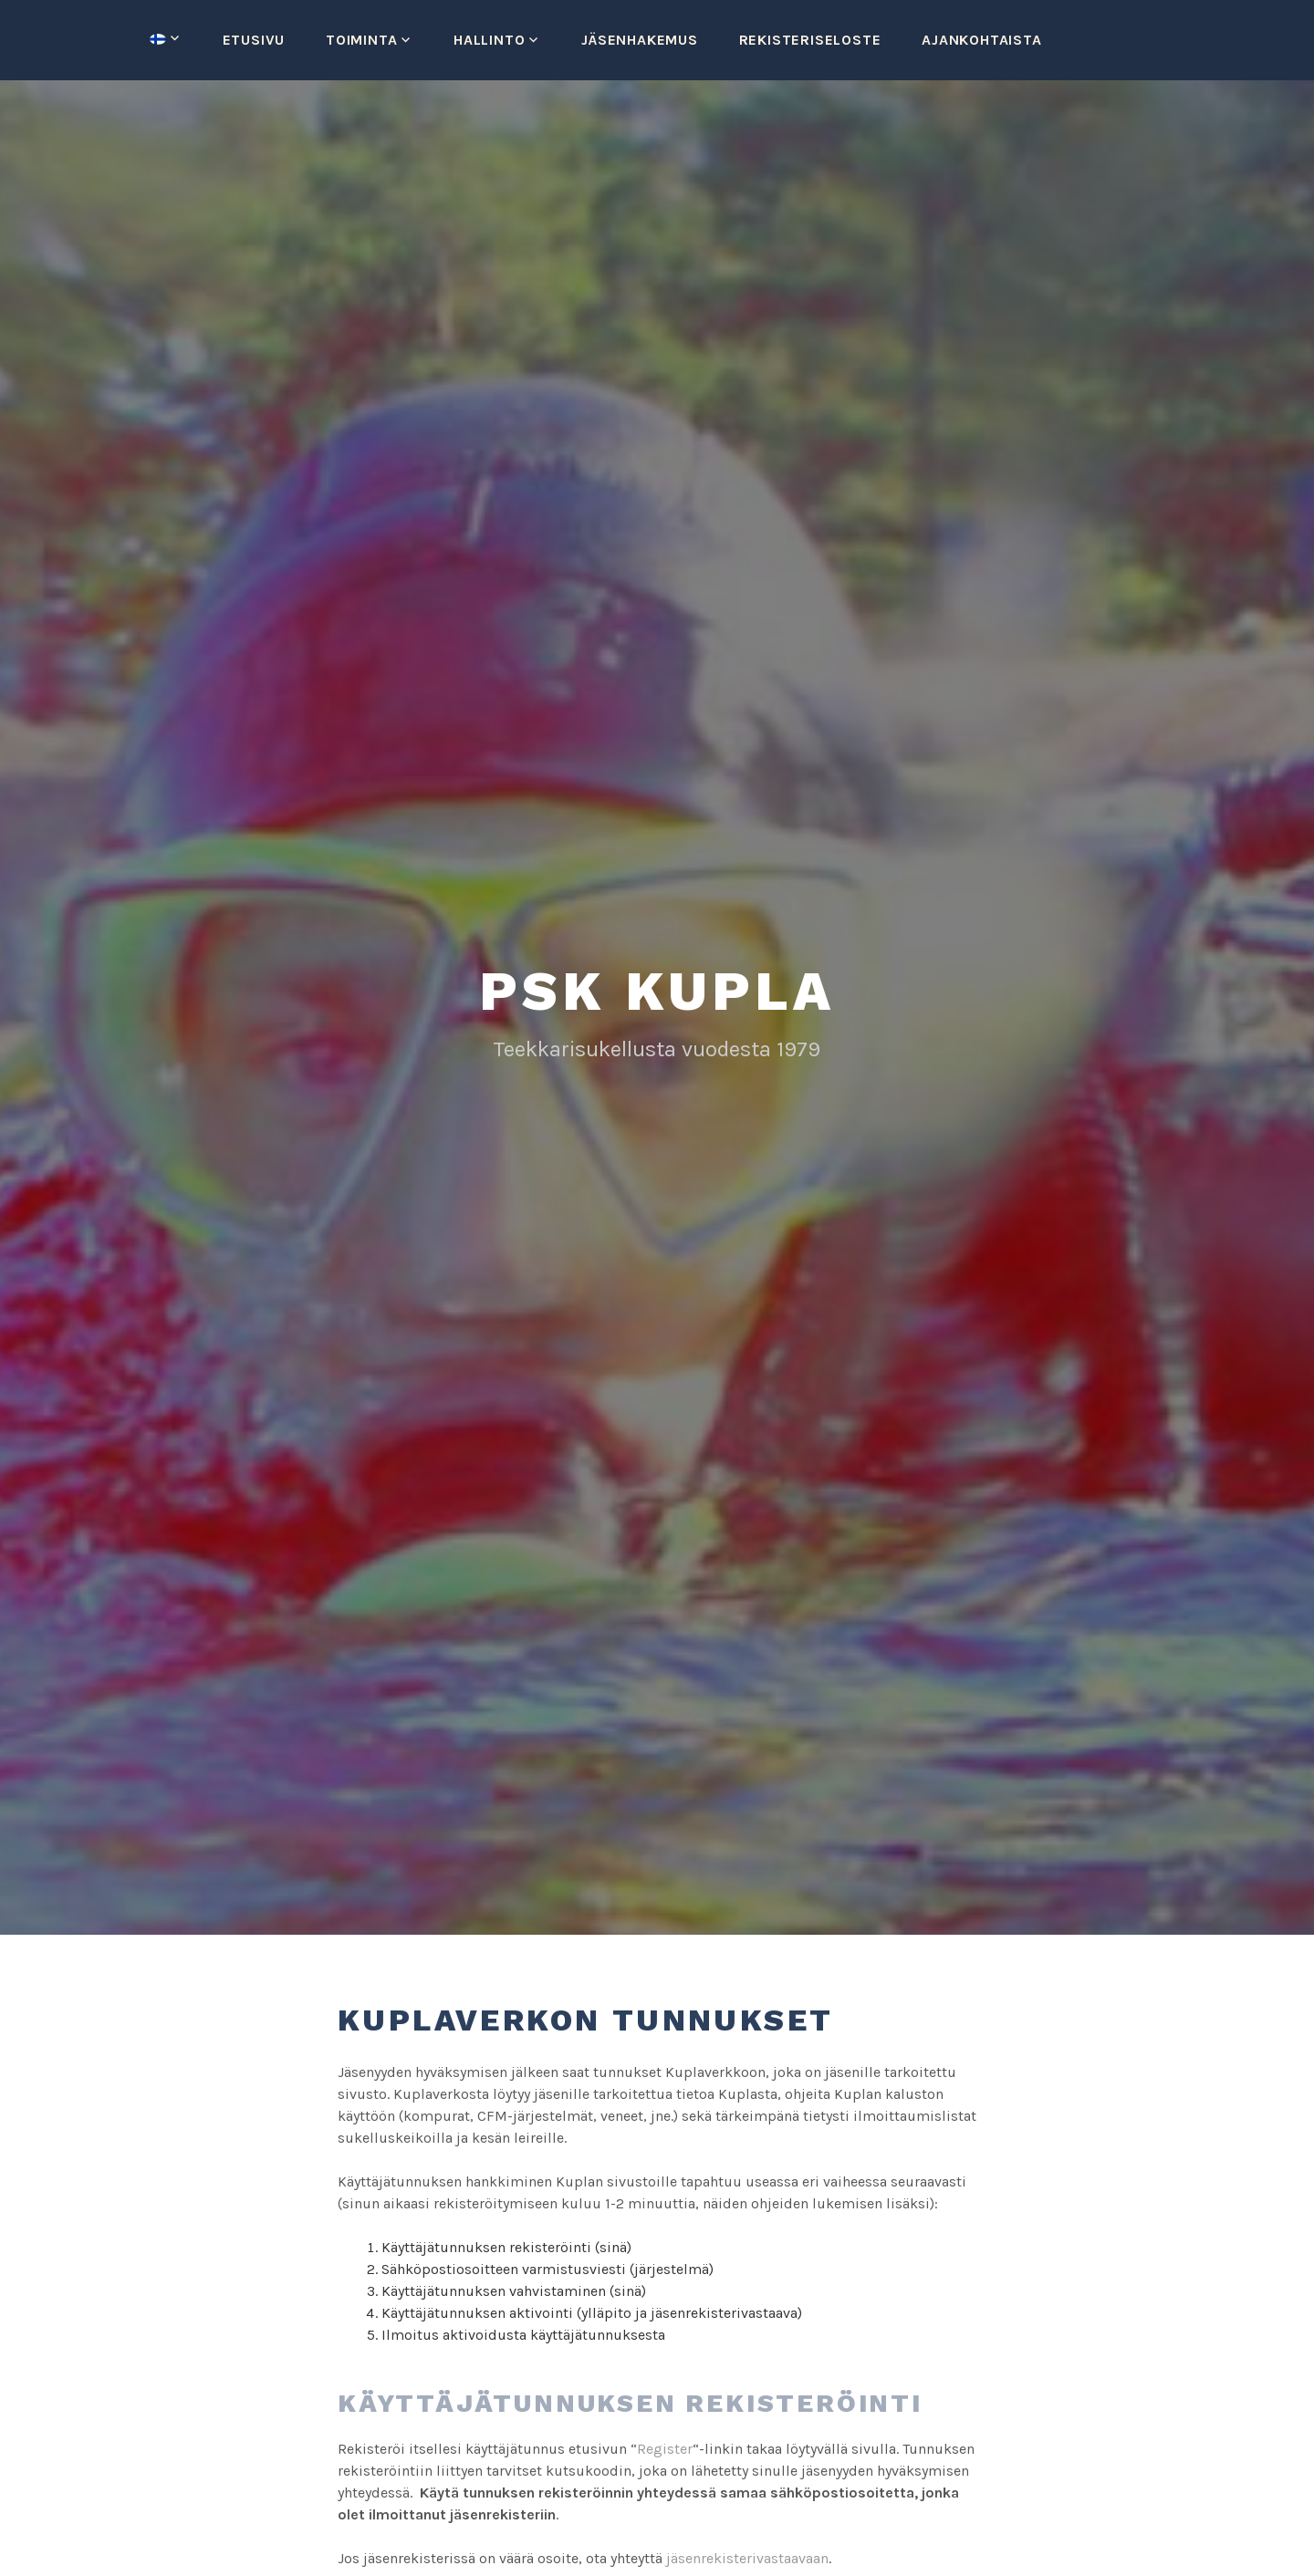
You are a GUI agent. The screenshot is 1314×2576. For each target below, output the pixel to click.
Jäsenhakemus (639, 39)
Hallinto (489, 39)
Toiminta (361, 39)
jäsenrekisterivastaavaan (747, 2558)
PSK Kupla (656, 991)
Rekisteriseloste (810, 39)
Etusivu (254, 39)
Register (665, 2448)
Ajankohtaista (981, 39)
